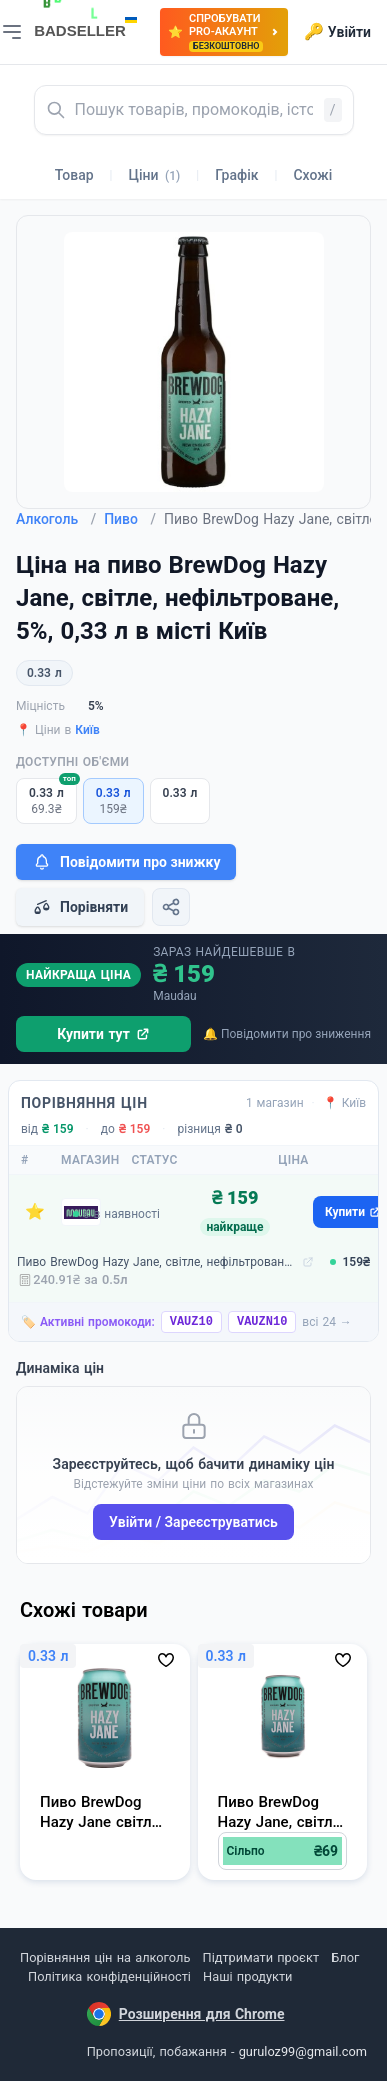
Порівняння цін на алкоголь (105, 1957)
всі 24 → (327, 1322)
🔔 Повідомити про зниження (287, 1034)
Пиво (130, 519)
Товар (74, 175)
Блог (345, 1957)
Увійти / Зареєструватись (193, 1522)
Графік (236, 175)
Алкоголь (56, 519)
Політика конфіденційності (109, 1976)
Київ (87, 730)
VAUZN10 (262, 1322)
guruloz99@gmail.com (303, 2051)
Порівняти (80, 907)
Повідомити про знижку (126, 862)
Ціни (155, 175)
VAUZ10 (191, 1322)
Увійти (337, 32)
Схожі (312, 175)
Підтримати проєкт (261, 1957)
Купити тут (103, 1034)
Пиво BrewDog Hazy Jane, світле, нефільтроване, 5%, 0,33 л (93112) (157, 1262)
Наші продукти (247, 1976)
